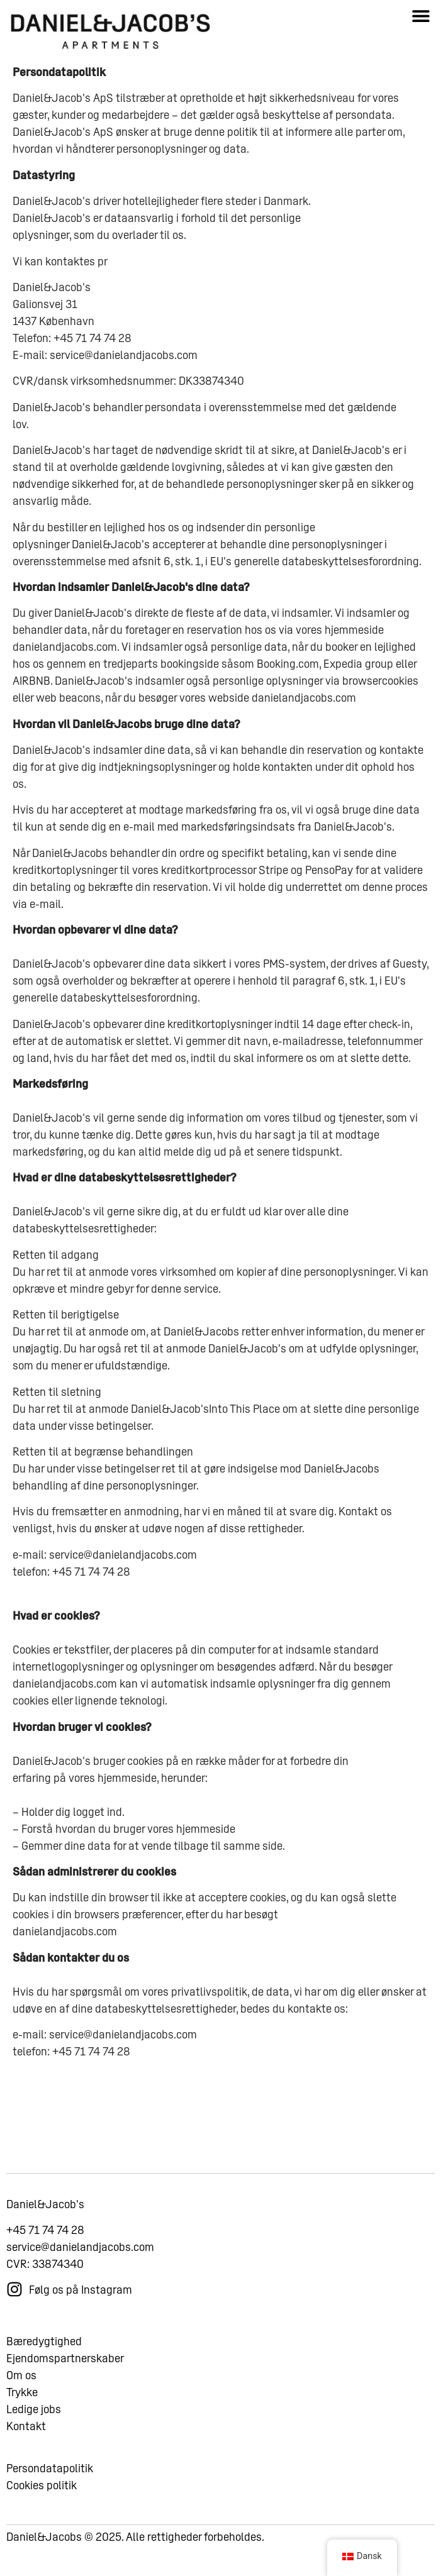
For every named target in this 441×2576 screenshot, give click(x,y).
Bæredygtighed (44, 2356)
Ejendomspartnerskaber (65, 2373)
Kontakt (26, 2441)
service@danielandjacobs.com (80, 2262)
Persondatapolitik (49, 2483)
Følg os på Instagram (80, 2305)
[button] (420, 15)
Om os (21, 2390)
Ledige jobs (33, 2424)
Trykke (22, 2407)
